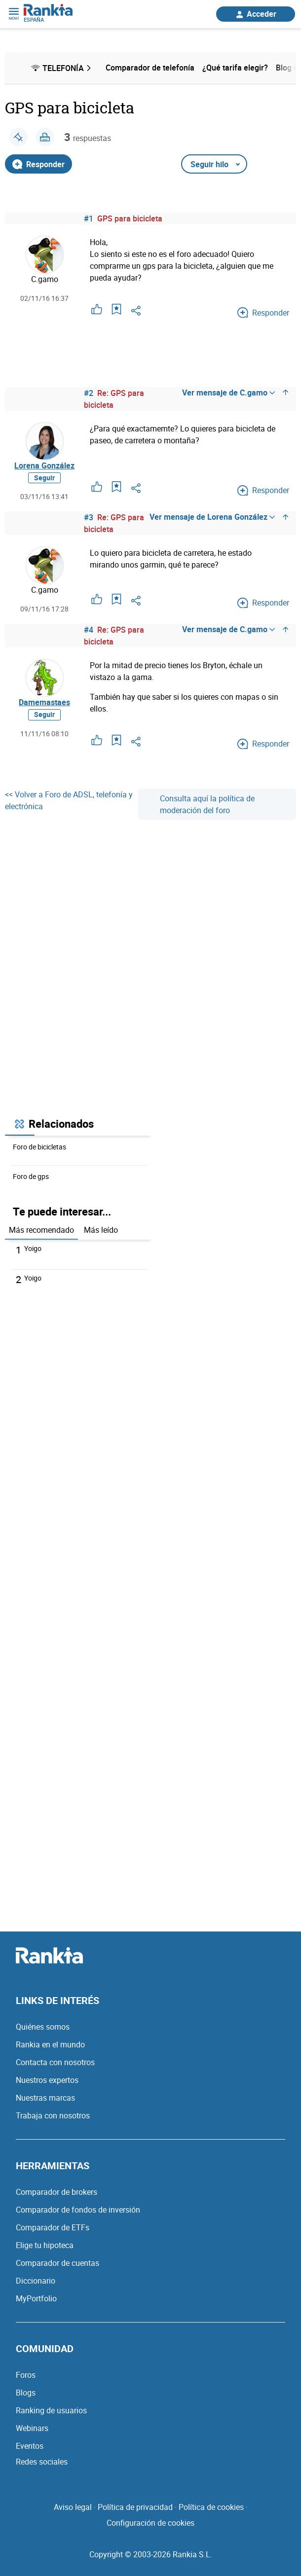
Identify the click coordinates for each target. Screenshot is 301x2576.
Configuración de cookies (150, 2522)
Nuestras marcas (45, 2097)
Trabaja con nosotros (53, 2115)
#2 (88, 393)
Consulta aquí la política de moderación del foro (200, 804)
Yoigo (32, 1248)
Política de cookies (211, 2507)
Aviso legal (73, 2507)
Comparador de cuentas (57, 2262)
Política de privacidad (135, 2507)
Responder (38, 164)
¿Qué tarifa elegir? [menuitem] (235, 67)
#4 (88, 629)
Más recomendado (41, 1229)
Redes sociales (42, 2461)
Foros (26, 2374)
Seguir (44, 477)
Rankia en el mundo (50, 2044)
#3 (88, 517)
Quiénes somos (43, 2026)
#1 (88, 218)
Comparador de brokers (56, 2191)
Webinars (32, 2428)
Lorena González (44, 465)
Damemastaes (44, 702)
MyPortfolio (36, 2298)
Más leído (101, 1229)
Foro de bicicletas (39, 1146)
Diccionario (35, 2280)
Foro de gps (31, 1176)
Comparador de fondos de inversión (78, 2209)
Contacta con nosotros (55, 2062)
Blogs (26, 2392)
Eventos (29, 2445)
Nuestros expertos (47, 2080)
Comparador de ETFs (52, 2227)
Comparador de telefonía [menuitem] (150, 67)
